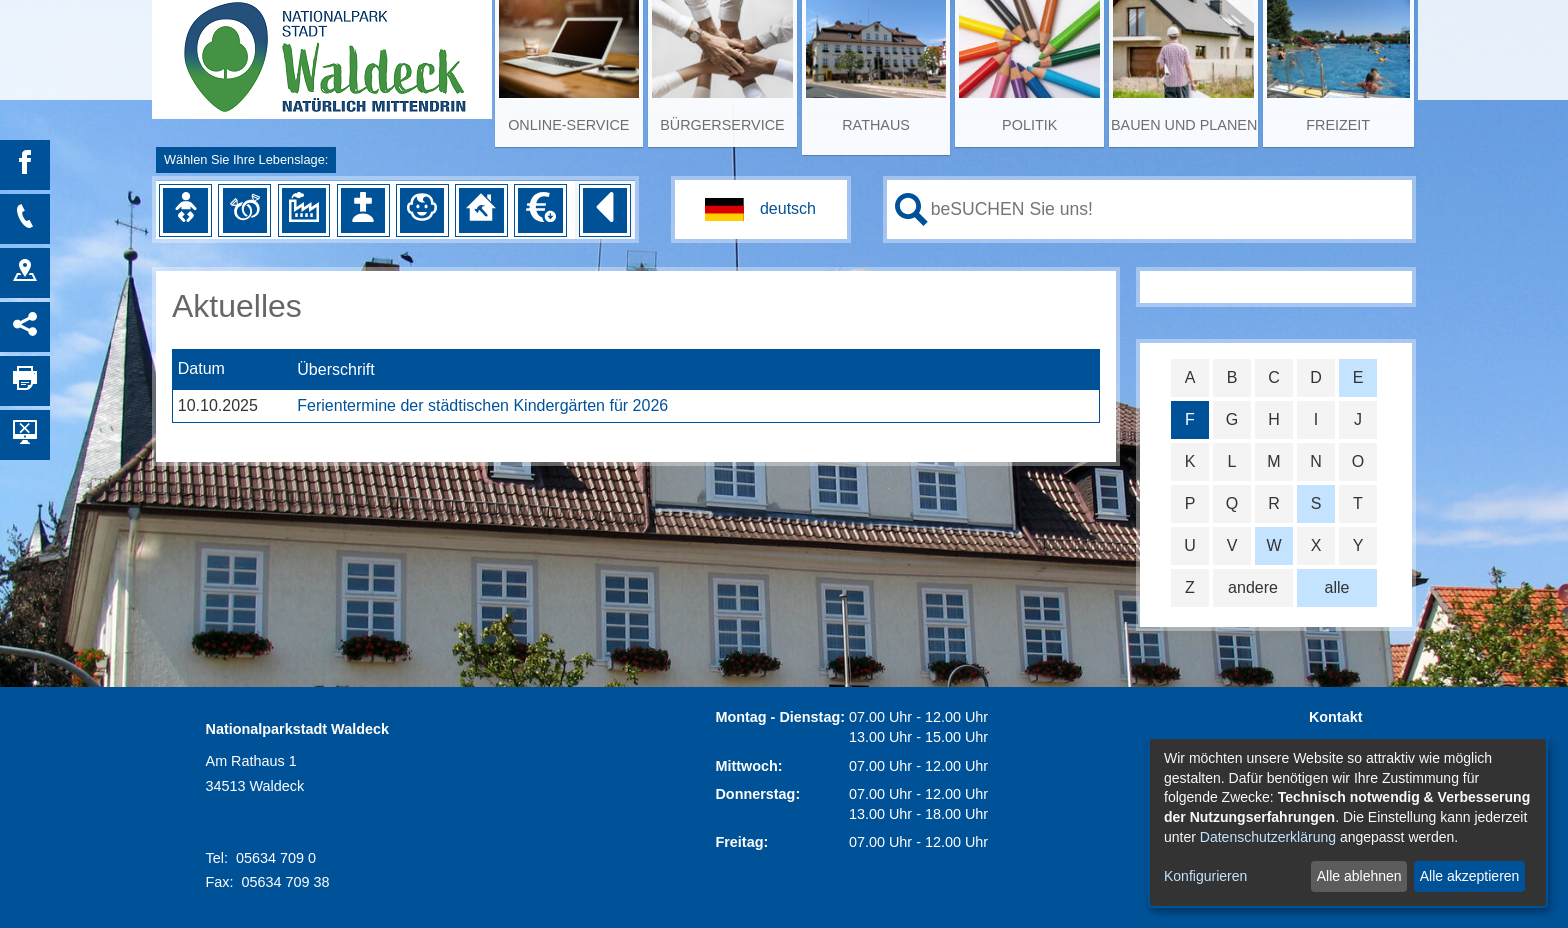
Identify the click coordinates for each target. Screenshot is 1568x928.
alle (1337, 587)
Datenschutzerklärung (1268, 837)
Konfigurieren (1205, 876)
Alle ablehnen (1359, 876)
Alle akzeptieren (1470, 876)
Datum (201, 369)
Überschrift (335, 369)
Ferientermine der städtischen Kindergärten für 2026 (482, 405)
